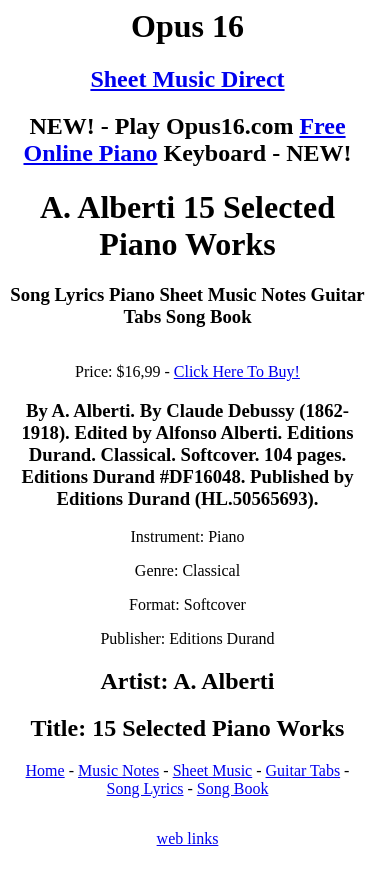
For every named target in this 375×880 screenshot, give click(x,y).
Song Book (233, 788)
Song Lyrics (145, 788)
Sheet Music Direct (187, 79)
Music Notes (118, 770)
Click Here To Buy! (237, 371)
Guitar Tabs (303, 770)
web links (188, 838)
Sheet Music (213, 770)
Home (45, 770)
